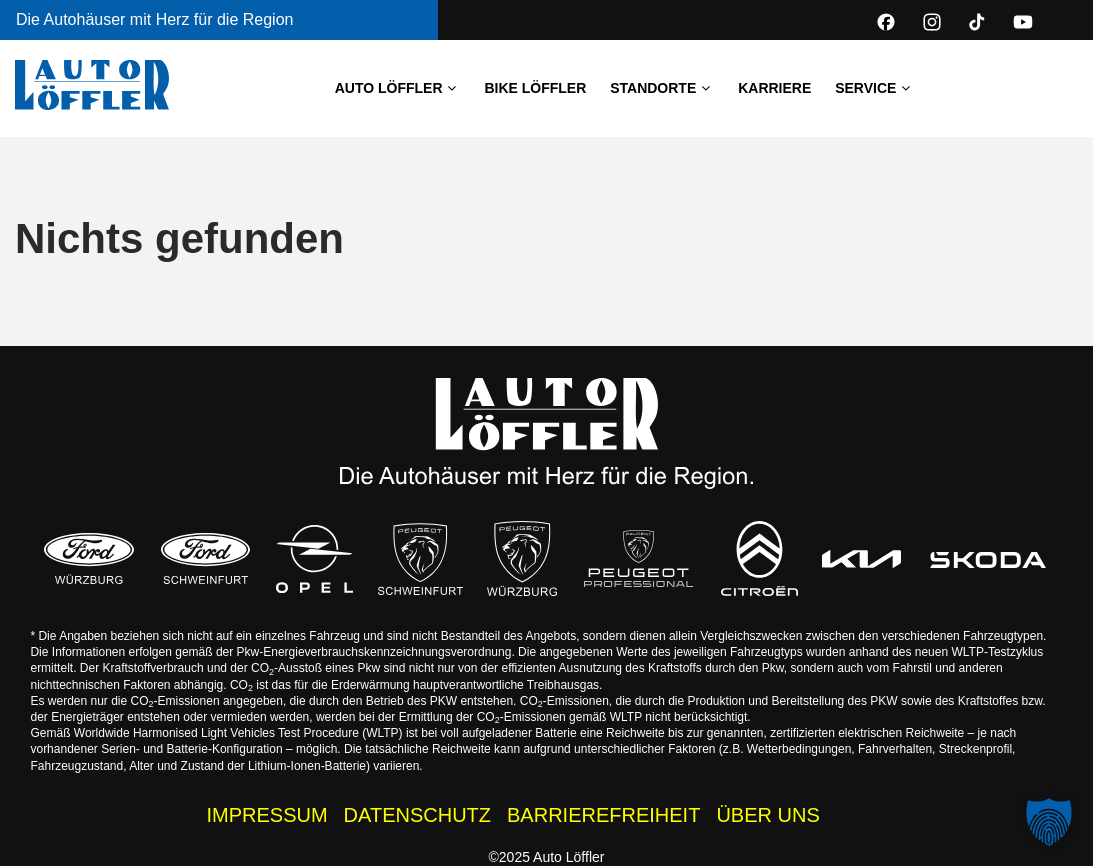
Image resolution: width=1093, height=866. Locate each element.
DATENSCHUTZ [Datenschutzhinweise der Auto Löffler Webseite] (417, 815)
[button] (1049, 822)
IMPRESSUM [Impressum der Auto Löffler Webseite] (266, 815)
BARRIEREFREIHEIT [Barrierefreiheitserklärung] (603, 815)
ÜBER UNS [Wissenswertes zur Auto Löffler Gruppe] (767, 815)
